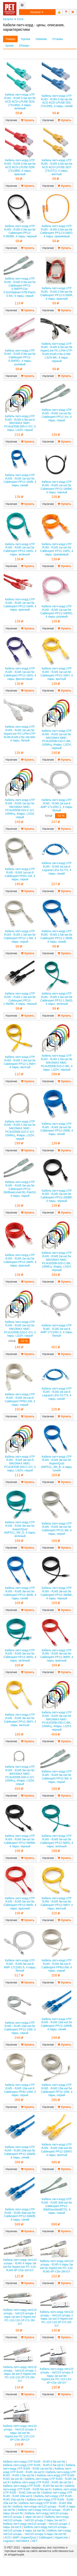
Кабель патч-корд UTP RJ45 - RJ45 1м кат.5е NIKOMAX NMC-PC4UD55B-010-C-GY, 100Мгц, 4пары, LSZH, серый (20, 808)
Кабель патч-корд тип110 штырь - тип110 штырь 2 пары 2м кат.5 (36, 2525)
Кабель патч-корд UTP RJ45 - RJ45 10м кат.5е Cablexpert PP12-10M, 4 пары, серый (20, 2028)
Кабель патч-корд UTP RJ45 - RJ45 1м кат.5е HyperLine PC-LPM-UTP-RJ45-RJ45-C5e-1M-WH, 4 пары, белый (20, 733)
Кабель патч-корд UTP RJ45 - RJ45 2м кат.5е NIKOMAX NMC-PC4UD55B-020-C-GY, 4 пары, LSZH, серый (20, 1328)
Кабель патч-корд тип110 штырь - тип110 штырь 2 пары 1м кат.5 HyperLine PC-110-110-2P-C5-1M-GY (57, 2318)
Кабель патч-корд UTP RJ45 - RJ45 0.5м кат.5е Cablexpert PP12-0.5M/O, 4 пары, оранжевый (56, 231)
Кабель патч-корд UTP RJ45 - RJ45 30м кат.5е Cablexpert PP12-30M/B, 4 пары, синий (20, 2214)
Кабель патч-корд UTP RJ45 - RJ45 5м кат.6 (39, 2487)
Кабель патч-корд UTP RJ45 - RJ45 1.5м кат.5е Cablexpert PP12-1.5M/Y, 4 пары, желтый (20, 1062)
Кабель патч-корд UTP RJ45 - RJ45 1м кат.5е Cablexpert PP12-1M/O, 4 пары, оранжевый (56, 549)
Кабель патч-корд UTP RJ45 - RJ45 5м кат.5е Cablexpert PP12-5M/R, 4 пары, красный (19, 1903)
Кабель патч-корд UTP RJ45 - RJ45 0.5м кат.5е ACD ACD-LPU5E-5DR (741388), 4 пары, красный (20, 167)
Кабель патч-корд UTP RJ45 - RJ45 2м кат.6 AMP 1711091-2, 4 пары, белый (56, 1330)
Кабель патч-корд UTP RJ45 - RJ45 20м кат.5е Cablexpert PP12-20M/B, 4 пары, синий (20, 2152)
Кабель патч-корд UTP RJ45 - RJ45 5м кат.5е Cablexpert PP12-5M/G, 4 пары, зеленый (56, 1841)
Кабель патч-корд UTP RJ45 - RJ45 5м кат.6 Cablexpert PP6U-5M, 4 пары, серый (56, 1965)
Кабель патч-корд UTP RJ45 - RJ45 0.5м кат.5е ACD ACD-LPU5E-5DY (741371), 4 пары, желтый (56, 167)
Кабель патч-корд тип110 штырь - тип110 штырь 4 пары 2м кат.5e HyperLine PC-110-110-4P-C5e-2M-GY (20, 2432)
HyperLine (61, 2537)
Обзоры (24, 45)
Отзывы (57, 39)
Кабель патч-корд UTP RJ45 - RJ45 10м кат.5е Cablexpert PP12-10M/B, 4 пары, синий (57, 2024)
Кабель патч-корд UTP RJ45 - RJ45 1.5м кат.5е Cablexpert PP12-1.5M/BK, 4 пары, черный (20, 998)
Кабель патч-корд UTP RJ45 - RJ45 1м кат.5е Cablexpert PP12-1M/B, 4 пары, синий (20, 480)
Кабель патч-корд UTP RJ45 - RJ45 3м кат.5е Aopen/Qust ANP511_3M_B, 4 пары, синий (56, 1463)
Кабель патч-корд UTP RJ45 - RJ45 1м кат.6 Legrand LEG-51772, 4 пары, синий (57, 868)
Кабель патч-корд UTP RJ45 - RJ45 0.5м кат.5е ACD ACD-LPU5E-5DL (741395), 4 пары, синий (57, 101)
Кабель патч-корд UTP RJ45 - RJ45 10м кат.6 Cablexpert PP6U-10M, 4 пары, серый (20, 2090)
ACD (8, 2537)
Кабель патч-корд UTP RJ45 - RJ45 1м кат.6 (37, 2470)
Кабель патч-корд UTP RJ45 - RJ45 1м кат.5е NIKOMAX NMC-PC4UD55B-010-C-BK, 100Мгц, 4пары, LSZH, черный (57, 739)
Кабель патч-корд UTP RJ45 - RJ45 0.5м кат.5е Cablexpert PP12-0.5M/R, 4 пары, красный (56, 293)
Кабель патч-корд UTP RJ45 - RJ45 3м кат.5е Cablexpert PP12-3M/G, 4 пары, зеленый (19, 1655)
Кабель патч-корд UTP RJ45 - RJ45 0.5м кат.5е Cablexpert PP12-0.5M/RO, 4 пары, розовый (20, 357)
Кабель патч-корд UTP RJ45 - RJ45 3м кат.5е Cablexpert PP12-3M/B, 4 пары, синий (20, 1593)
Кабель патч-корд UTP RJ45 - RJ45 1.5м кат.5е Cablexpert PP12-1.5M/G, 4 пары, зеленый (56, 998)
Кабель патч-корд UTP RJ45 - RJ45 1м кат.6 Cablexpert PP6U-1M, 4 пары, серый (20, 874)
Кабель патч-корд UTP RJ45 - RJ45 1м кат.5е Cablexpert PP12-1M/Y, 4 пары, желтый (56, 673)
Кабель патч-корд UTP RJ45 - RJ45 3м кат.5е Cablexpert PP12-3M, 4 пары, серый (57, 1528)
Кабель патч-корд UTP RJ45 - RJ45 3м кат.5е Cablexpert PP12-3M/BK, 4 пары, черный (57, 1593)
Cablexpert (46, 2537)
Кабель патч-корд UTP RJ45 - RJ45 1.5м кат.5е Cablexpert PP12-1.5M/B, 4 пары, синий (56, 936)
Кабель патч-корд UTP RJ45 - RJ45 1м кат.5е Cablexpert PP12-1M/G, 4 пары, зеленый (19, 549)
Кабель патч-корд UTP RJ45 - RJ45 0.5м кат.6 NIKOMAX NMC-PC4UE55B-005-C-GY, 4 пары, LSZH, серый (20, 423)
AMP (16, 2537)
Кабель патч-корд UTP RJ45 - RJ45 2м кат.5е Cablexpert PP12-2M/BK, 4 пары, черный (57, 1195)
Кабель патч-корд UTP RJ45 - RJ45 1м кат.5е (39, 2466)
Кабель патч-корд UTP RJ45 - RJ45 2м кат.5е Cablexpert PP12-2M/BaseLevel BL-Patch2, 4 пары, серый (20, 1188)
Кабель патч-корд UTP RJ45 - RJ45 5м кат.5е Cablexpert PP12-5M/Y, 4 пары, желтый (56, 1903)
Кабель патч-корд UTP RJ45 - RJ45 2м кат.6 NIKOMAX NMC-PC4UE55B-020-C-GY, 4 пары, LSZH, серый (20, 1463)
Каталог (8, 19)
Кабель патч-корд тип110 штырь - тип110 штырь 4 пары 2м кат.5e (37, 2532)
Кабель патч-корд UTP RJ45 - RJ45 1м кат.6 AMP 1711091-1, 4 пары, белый (56, 805)
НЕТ (34, 2541)
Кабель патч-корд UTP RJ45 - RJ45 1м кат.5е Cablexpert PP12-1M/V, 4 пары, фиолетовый (20, 673)
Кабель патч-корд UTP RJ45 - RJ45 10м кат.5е (39, 2491)
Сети (20, 19)
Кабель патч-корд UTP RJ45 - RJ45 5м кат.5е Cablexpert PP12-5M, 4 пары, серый (57, 1776)
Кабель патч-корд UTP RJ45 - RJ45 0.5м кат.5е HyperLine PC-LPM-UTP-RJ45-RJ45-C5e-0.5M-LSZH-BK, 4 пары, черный (56, 352)
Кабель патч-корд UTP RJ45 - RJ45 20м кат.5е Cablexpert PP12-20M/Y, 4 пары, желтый (56, 2149)
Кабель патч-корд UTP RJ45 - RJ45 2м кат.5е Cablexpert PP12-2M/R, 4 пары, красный (19, 1260)
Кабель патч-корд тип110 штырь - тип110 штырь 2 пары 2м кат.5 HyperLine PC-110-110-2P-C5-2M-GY (20, 2373)
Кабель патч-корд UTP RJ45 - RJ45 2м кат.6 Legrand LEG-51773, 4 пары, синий (57, 1393)
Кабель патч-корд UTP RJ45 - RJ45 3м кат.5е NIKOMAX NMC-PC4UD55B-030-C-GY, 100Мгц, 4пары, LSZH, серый (20, 1775)
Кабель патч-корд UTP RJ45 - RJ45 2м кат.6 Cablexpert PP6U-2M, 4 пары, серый (20, 1399)
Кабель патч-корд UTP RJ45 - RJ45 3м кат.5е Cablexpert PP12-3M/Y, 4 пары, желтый (20, 1719)
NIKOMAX (22, 2541)
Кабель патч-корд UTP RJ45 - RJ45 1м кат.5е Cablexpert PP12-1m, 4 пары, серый (57, 415)
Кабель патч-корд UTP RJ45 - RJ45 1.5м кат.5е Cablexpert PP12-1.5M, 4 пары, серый (20, 936)
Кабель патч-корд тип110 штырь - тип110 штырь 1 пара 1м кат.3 (36, 2515)
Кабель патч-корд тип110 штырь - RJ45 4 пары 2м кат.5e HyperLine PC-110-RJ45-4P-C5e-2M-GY (57, 2266)
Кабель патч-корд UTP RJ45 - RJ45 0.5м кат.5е (34, 2461)
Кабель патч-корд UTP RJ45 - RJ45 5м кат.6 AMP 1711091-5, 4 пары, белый (20, 1965)
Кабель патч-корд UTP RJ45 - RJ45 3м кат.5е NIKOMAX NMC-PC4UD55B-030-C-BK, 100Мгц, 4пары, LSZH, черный (57, 1721)
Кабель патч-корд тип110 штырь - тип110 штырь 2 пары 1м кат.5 (36, 2518)
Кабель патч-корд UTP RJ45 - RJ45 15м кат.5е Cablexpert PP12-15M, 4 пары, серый (56, 2090)
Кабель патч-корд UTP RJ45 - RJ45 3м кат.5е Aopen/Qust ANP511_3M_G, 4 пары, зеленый (20, 1529)
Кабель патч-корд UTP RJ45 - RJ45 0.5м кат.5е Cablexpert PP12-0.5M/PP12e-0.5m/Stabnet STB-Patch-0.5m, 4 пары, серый (19, 287)
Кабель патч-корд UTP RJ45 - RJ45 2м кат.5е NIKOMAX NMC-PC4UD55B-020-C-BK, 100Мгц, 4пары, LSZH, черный (57, 1261)
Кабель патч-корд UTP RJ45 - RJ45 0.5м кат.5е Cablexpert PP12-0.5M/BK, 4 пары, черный (20, 231)
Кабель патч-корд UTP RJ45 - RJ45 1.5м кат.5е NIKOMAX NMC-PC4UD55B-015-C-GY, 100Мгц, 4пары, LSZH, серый (20, 1130)
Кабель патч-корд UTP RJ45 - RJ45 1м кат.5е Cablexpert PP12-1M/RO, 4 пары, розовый (56, 611)
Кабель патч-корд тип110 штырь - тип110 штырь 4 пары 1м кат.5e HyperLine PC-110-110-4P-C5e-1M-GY (57, 2375)
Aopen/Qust (28, 2537)
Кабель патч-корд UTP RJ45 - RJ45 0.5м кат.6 (33, 2465)
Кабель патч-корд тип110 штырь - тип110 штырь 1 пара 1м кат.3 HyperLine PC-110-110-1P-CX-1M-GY (20, 2316)
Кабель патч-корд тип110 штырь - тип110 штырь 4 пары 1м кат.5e (35, 2528)
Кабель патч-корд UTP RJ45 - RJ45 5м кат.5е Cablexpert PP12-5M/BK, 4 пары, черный (20, 1841)
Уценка (25, 39)
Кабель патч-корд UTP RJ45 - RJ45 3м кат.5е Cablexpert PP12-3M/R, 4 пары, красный (56, 1655)
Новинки (41, 39)
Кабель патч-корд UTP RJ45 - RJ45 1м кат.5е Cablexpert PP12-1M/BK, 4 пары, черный (57, 487)
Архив (9, 45)
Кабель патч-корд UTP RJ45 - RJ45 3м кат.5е (41, 2482)
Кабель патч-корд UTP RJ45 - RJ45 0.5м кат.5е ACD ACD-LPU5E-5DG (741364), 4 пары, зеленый (20, 101)
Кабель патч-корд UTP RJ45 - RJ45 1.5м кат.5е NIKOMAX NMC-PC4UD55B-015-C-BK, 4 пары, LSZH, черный (56, 1062)
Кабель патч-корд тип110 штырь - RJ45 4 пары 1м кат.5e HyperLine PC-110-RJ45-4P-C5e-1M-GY (20, 2265)
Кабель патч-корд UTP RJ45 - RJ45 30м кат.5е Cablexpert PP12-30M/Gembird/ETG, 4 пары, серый (56, 2205)
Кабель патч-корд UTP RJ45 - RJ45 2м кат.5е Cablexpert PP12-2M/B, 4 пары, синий (56, 1129)
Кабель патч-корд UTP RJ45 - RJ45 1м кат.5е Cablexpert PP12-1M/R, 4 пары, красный (19, 604)
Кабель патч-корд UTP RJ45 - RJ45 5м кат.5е (33, 2485)
